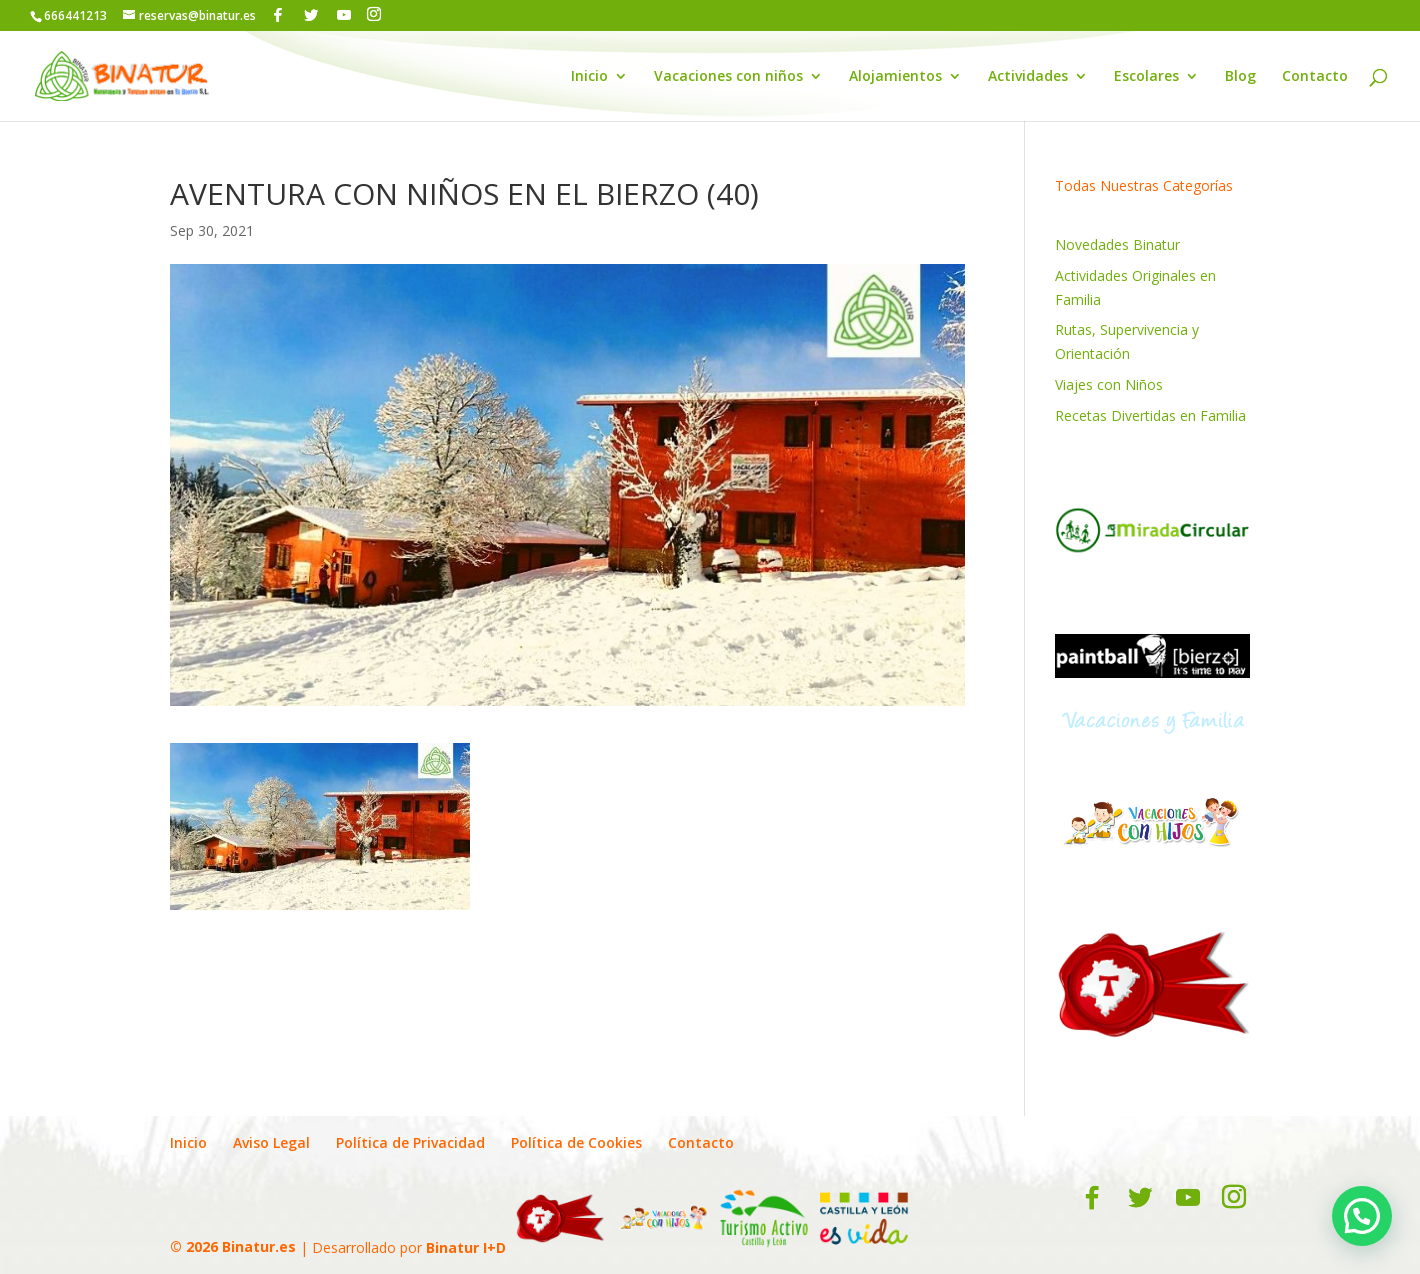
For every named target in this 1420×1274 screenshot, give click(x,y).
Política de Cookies (576, 1142)
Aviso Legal (271, 1142)
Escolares (1146, 77)
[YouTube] (344, 15)
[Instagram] (374, 14)
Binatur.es (259, 1246)
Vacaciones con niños (728, 77)
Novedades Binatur (1117, 244)
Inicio (589, 77)
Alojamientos (895, 77)
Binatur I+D (466, 1246)
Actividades (1028, 77)
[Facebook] (278, 15)
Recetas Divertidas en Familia (1150, 415)
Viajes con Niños (1109, 384)
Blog (1240, 77)
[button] (1362, 1216)
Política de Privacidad (410, 1142)
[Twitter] (311, 15)
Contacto (1315, 77)
